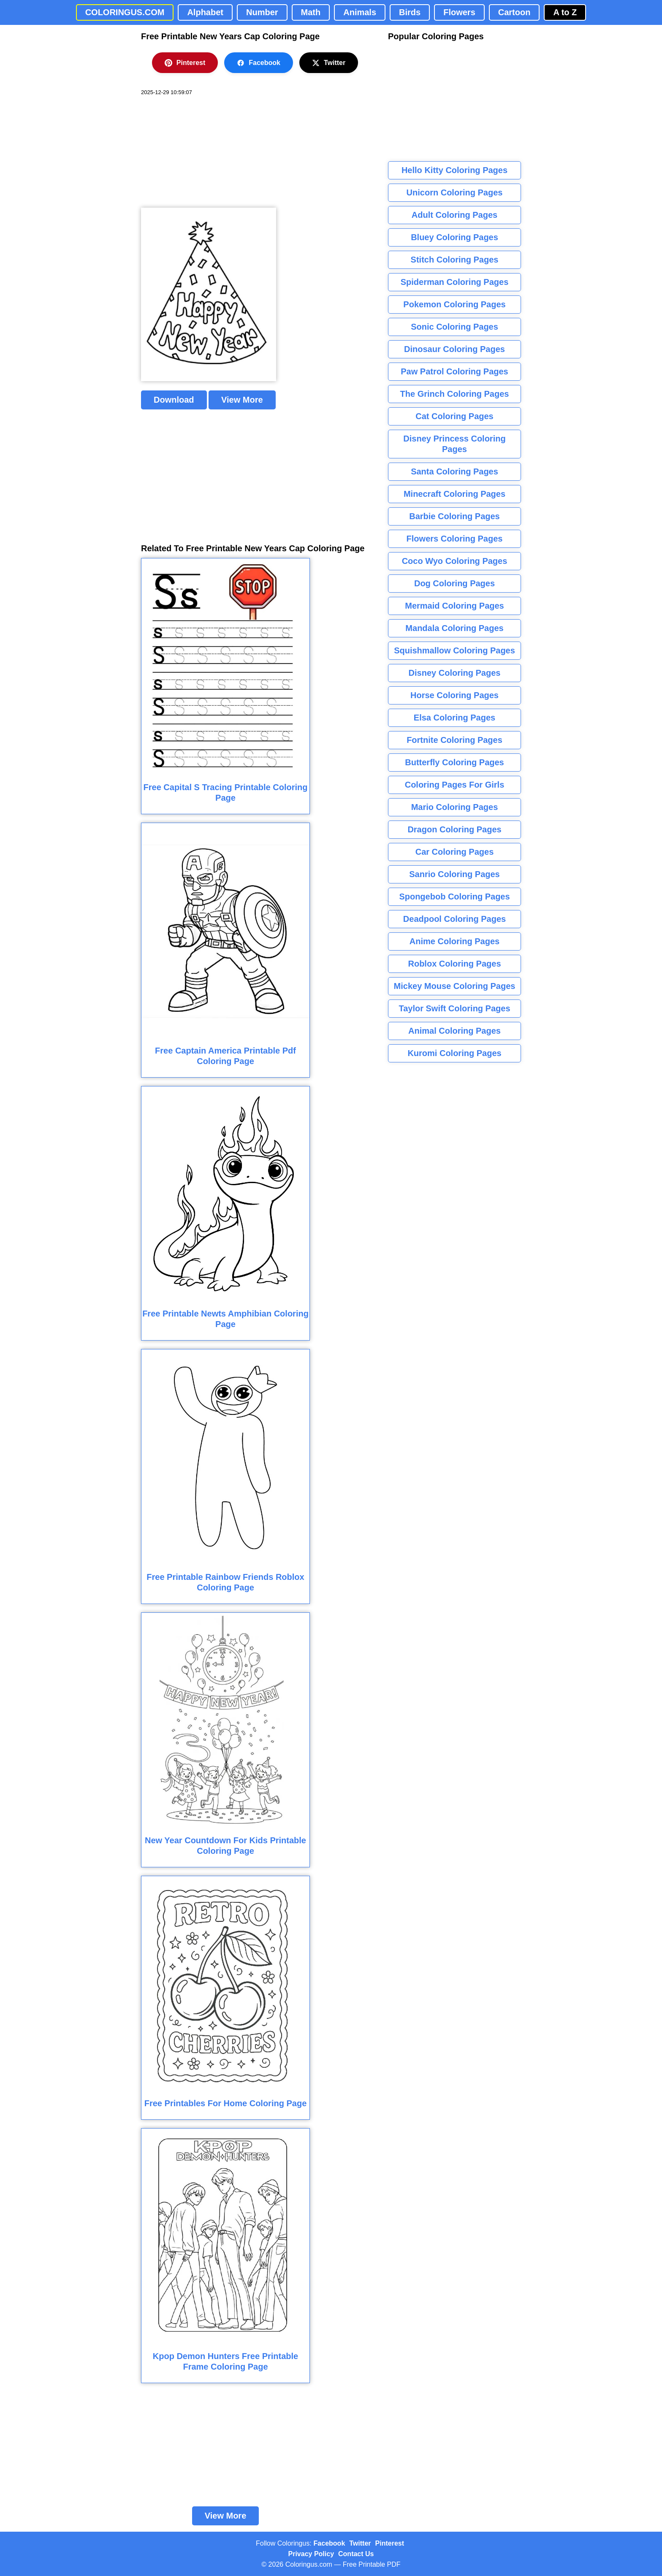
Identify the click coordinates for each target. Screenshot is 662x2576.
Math (311, 12)
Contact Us (356, 2553)
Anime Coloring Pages (454, 941)
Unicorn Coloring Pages (455, 192)
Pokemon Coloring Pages (454, 304)
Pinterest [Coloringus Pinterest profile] (389, 2543)
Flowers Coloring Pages (455, 538)
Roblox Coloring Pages (454, 963)
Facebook (258, 63)
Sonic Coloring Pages (454, 326)
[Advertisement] (204, 152)
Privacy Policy (311, 2553)
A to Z (565, 12)
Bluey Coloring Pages (454, 237)
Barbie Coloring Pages (454, 516)
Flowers (459, 12)
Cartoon (514, 12)
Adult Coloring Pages (454, 214)
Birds (410, 12)
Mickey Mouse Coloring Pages (454, 986)
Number (262, 12)
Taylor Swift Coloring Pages (454, 1008)
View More (242, 399)
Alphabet (205, 12)
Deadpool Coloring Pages (454, 919)
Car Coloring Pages (454, 851)
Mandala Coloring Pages (454, 628)
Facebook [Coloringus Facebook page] (329, 2543)
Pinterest (185, 63)
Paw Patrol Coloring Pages (454, 371)
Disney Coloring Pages (455, 672)
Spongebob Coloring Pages (454, 896)
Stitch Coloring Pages (455, 259)
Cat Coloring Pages (454, 416)
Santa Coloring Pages (454, 471)
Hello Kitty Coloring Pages (454, 170)
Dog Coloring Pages (454, 583)
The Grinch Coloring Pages (454, 393)
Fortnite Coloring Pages (454, 740)
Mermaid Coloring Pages (454, 605)
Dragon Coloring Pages (454, 829)
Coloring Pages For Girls (455, 784)
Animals (359, 12)
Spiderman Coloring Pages (455, 282)
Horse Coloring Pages (454, 695)
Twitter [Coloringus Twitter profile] (360, 2543)
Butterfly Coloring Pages (454, 762)
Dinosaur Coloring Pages (454, 349)
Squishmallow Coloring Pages (454, 650)
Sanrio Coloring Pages (454, 874)
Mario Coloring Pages (454, 807)
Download (174, 399)
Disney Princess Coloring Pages (454, 444)
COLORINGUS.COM (125, 12)
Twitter (328, 63)
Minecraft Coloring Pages (454, 493)
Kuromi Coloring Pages (454, 1053)
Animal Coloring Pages (454, 1030)
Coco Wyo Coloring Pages (454, 561)
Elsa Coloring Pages (454, 717)
